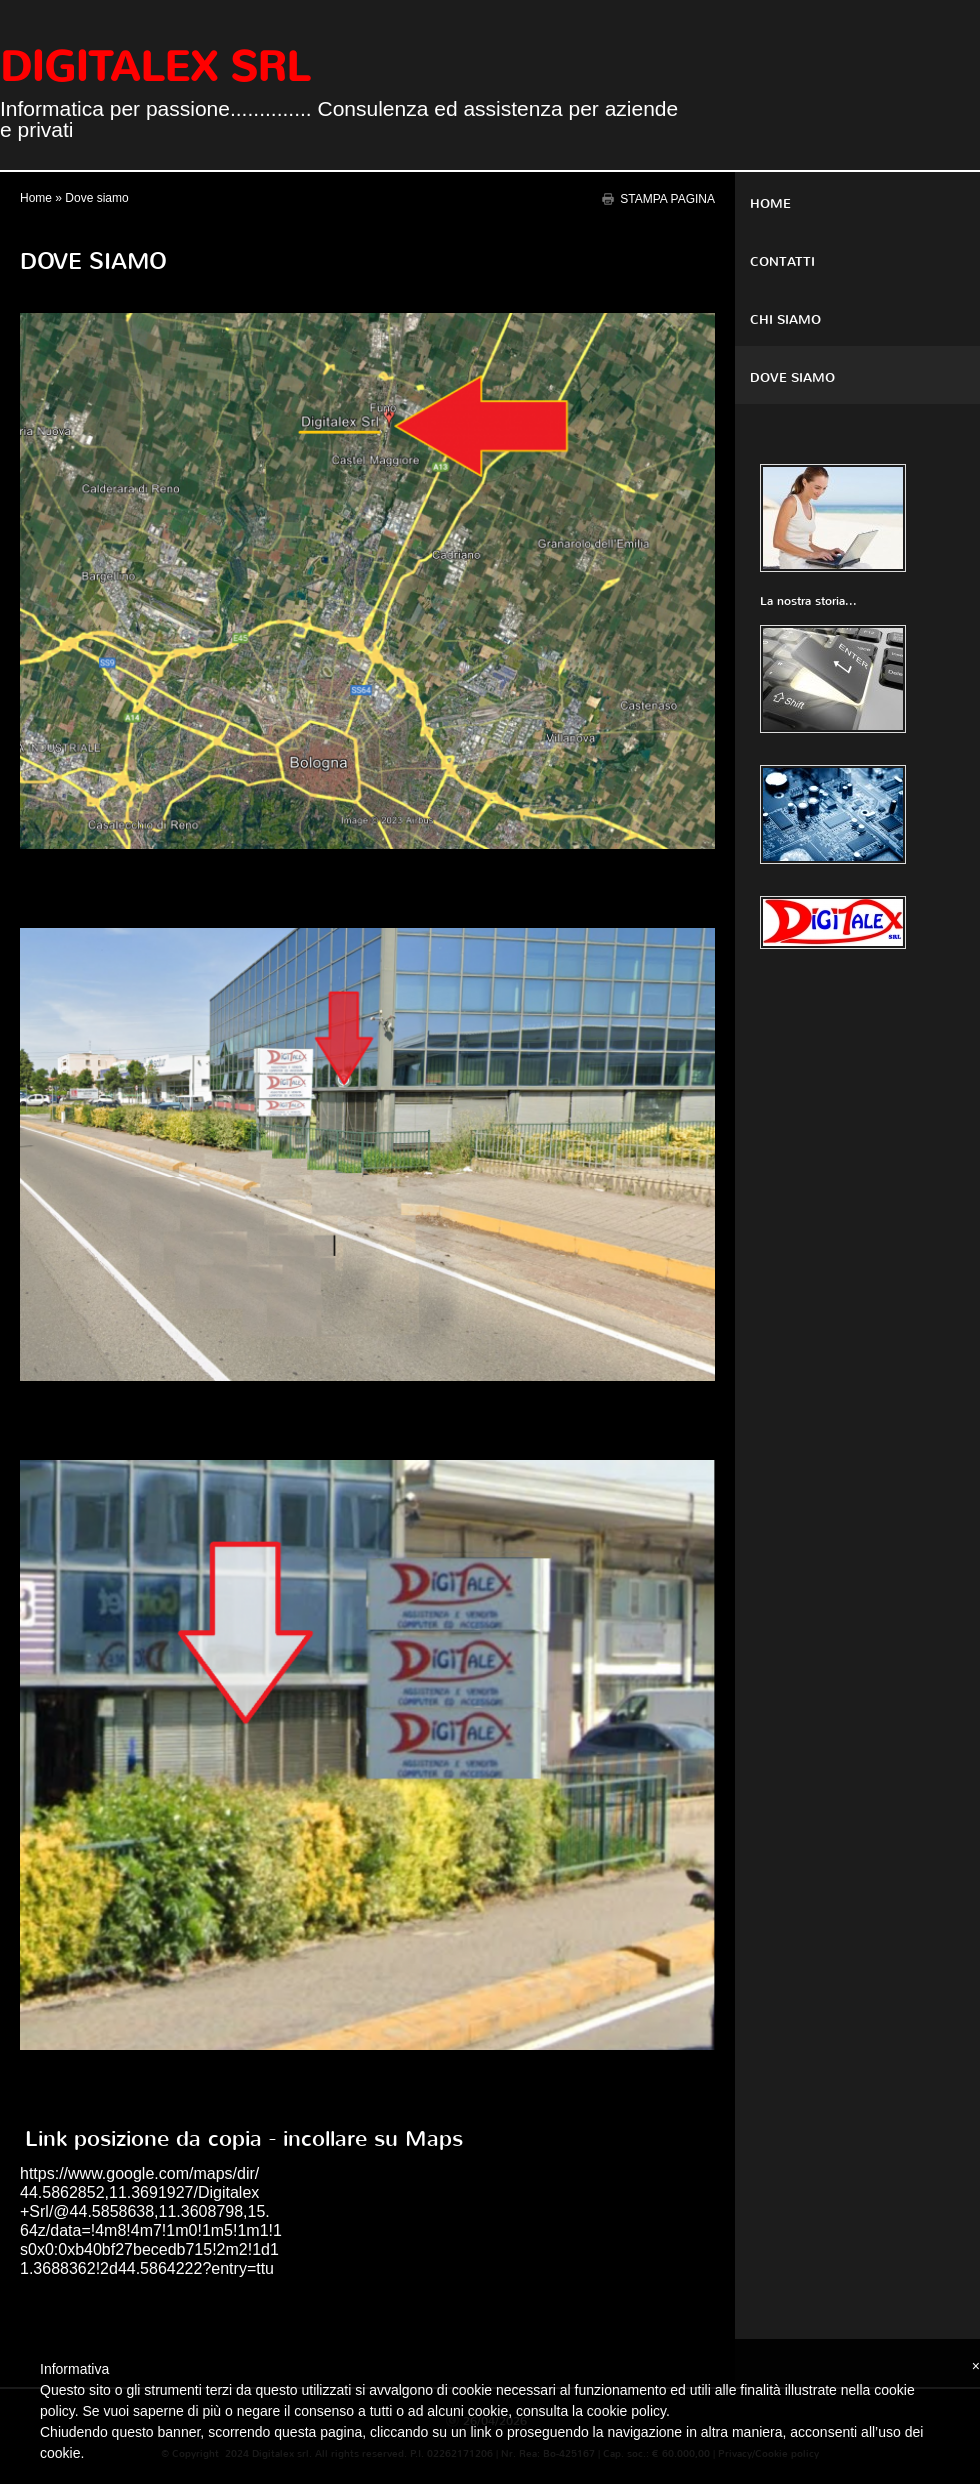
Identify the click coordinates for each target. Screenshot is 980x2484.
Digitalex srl (155, 67)
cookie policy (626, 2411)
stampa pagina (667, 198)
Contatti (782, 261)
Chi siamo (785, 319)
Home (36, 198)
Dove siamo (792, 377)
